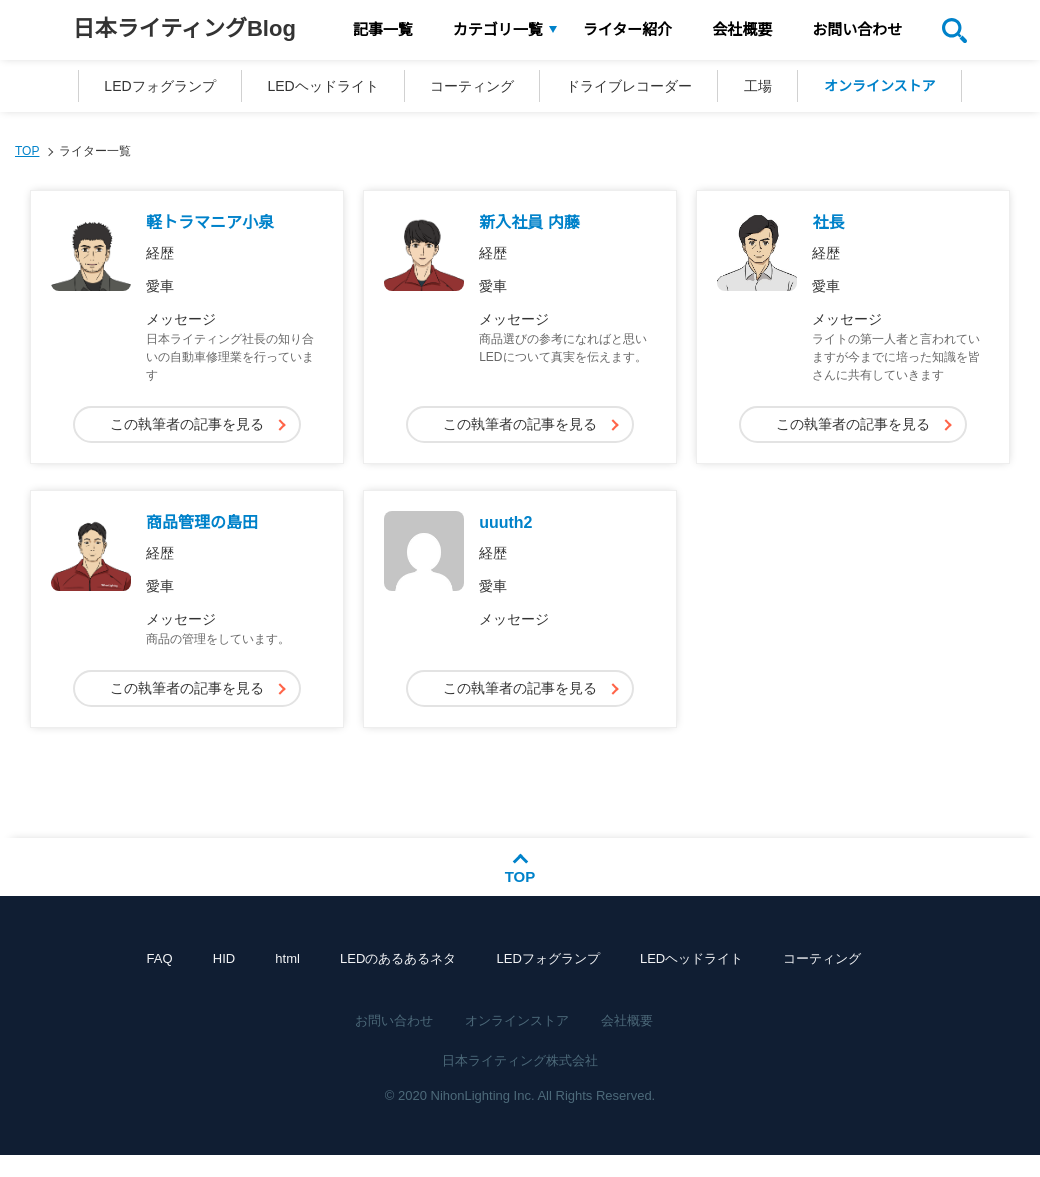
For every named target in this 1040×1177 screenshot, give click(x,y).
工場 (770, 88)
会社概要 (742, 29)
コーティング (468, 88)
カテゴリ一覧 (498, 29)
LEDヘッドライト (310, 88)
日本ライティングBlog (184, 28)
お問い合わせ (857, 29)
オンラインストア (900, 88)
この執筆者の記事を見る (187, 429)
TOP (27, 156)
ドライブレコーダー (633, 88)
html (295, 979)
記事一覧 (383, 29)
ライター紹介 (627, 29)
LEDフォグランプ (139, 88)
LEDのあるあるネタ (398, 979)
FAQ (184, 979)
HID (240, 979)
